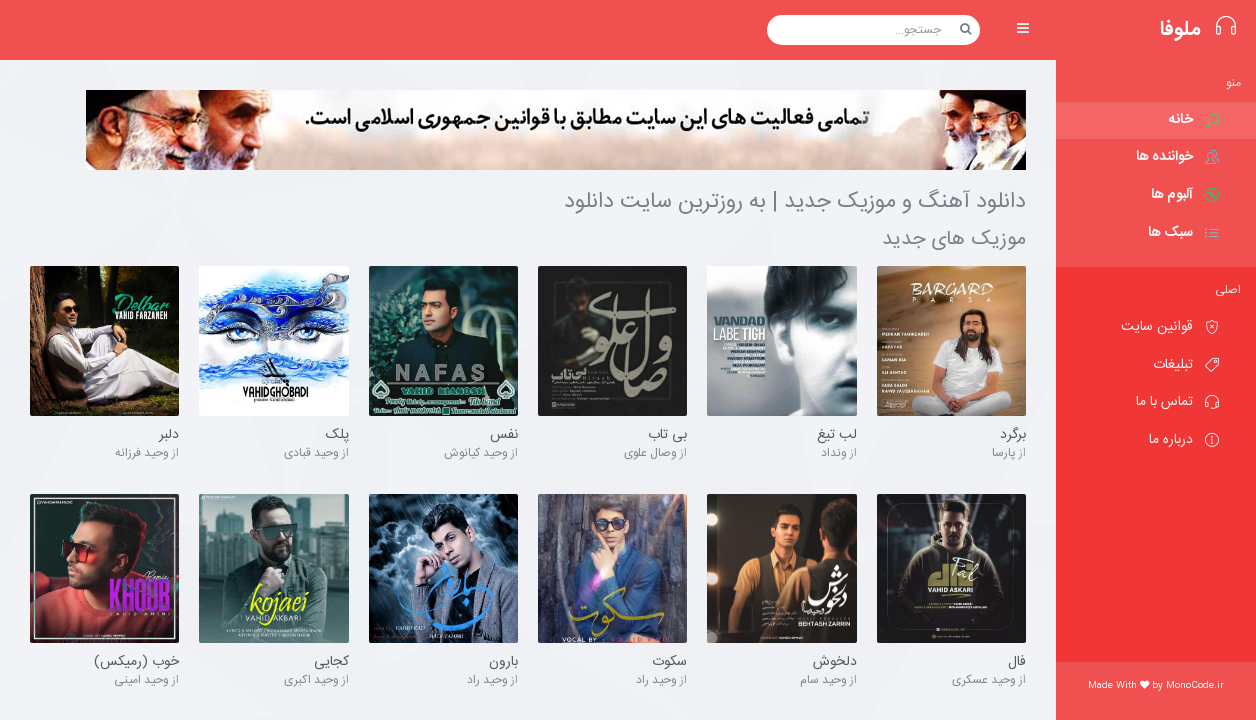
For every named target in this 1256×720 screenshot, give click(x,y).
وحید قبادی (311, 453)
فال (1017, 663)
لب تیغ (837, 436)
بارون (503, 663)
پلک (337, 436)
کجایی (331, 663)
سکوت (669, 663)
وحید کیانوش (476, 453)
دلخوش (835, 663)
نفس (504, 436)
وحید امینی (141, 680)
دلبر (169, 436)
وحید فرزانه (142, 453)
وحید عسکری (984, 680)
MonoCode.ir (1195, 686)
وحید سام (823, 680)
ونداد (834, 453)
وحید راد (656, 680)
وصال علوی (650, 453)
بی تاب (667, 436)
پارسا (1004, 453)
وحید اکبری (311, 680)
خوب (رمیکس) (136, 663)
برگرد (1013, 436)
